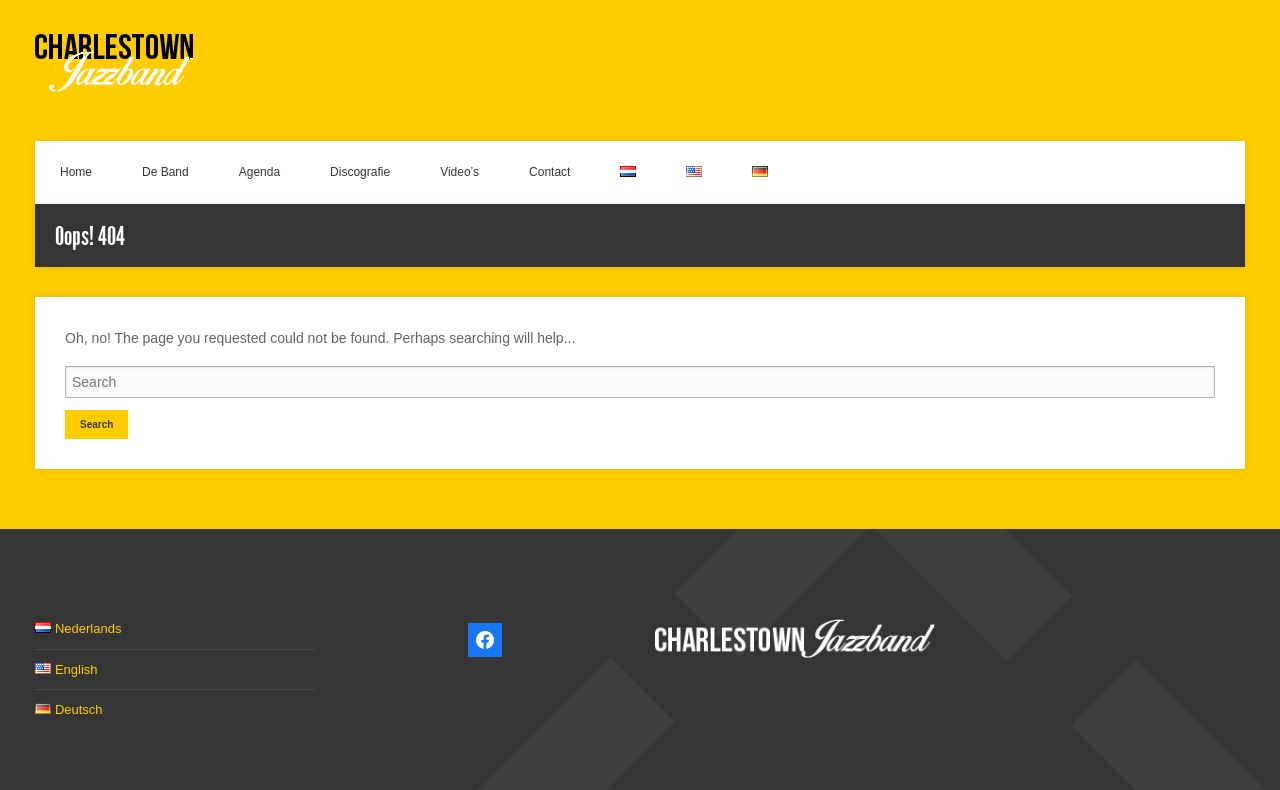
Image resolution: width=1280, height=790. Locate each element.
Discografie (360, 172)
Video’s (459, 172)
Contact (549, 172)
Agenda (259, 172)
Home (76, 172)
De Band (165, 172)
